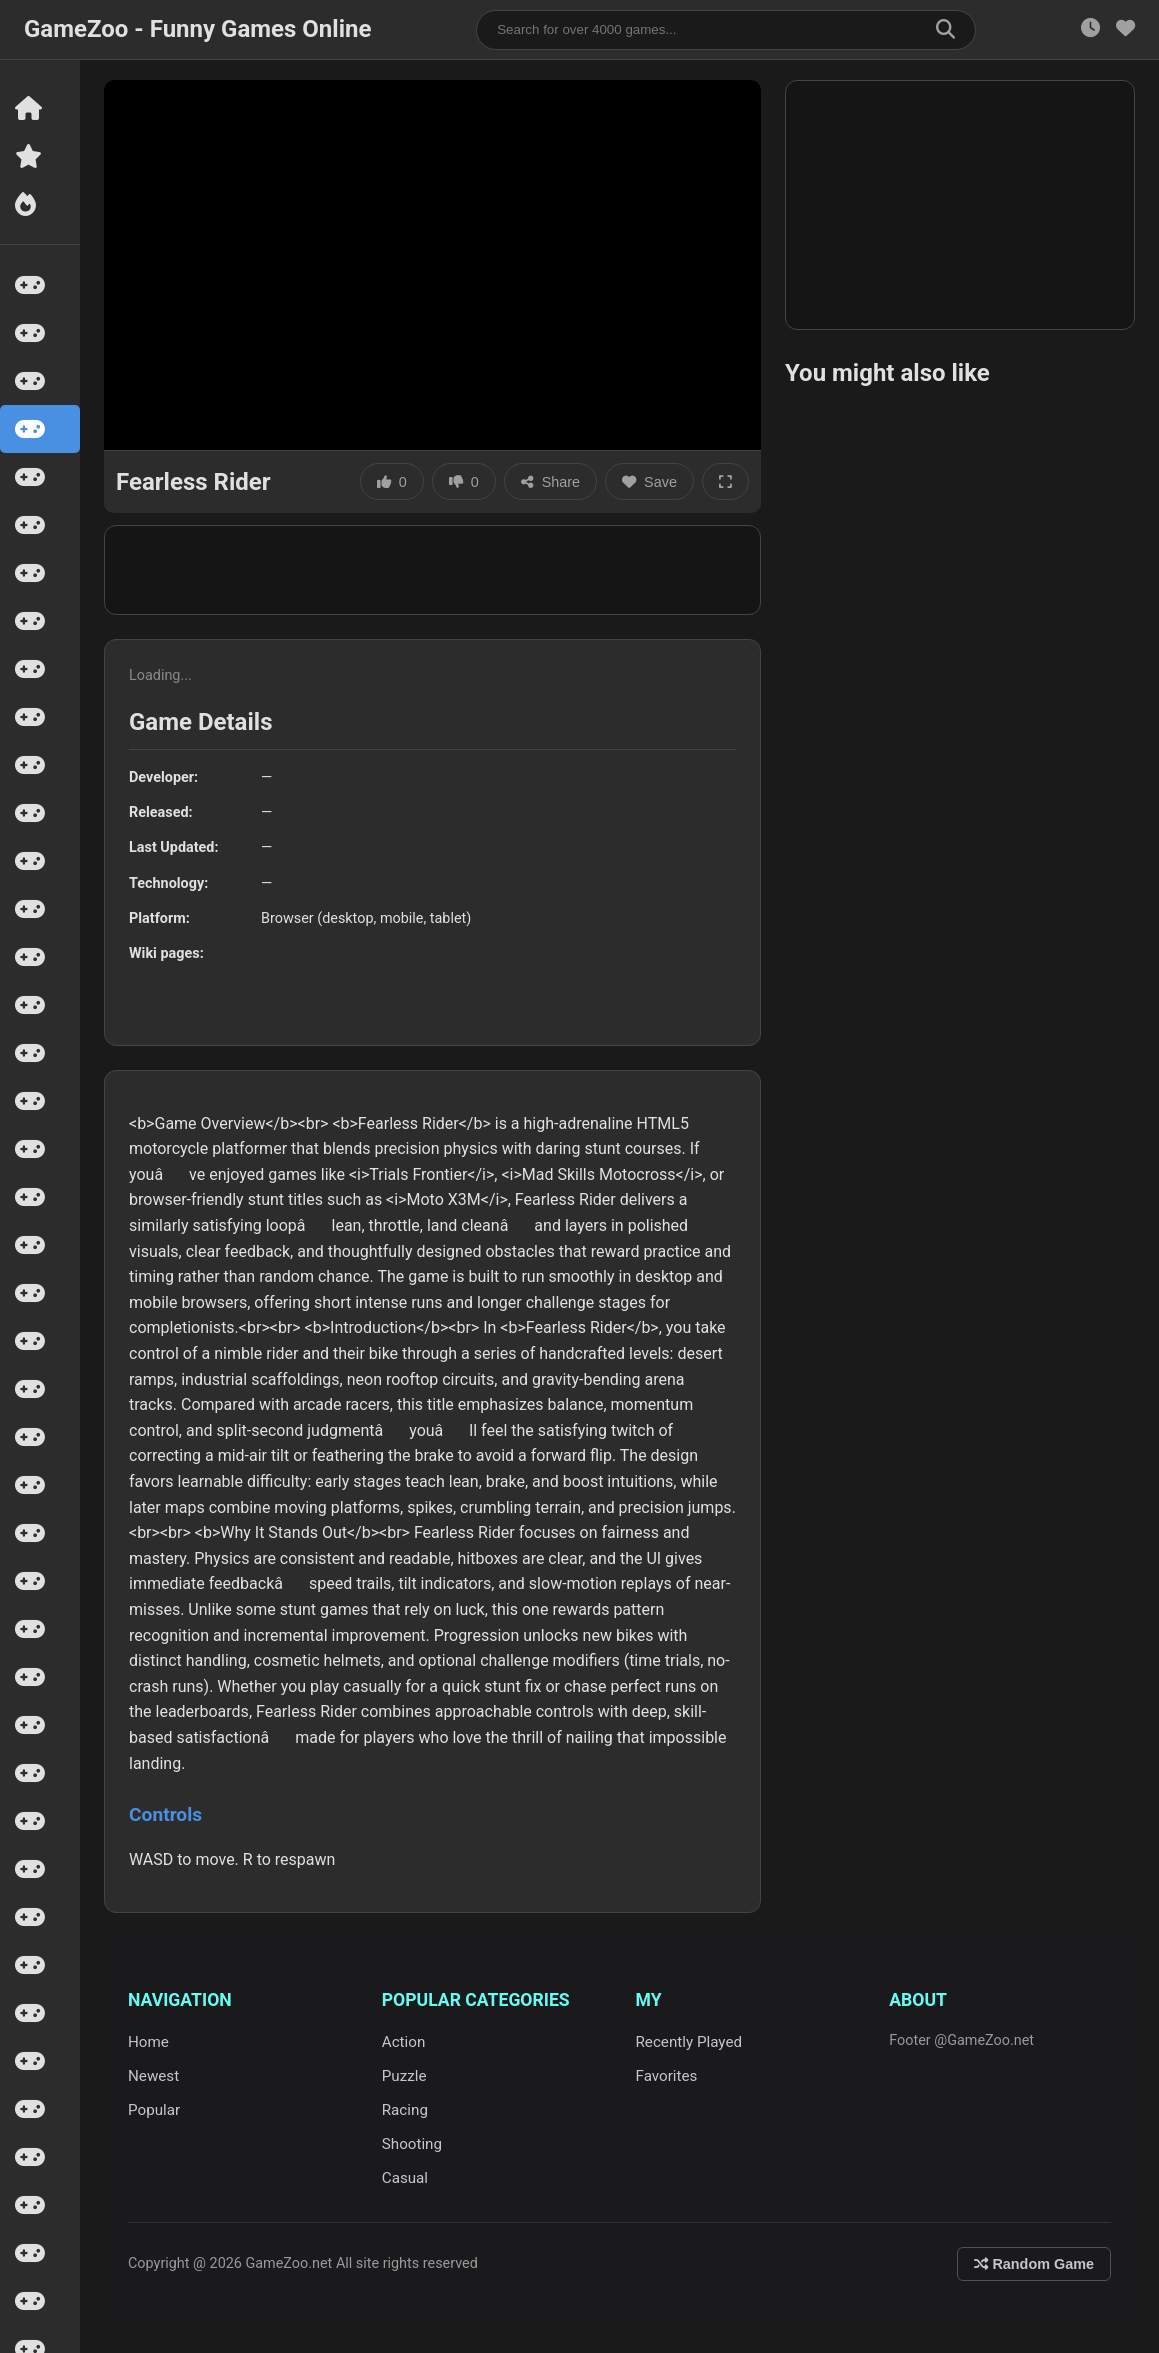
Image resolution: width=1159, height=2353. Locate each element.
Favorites (667, 2076)
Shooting (412, 2144)
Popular (154, 2110)
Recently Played (689, 2042)
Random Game (1034, 2264)
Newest (153, 2076)
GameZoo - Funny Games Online (197, 29)
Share (550, 482)
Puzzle (404, 2076)
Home (148, 2042)
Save (649, 482)
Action (404, 2042)
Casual (405, 2178)
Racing (405, 2110)
